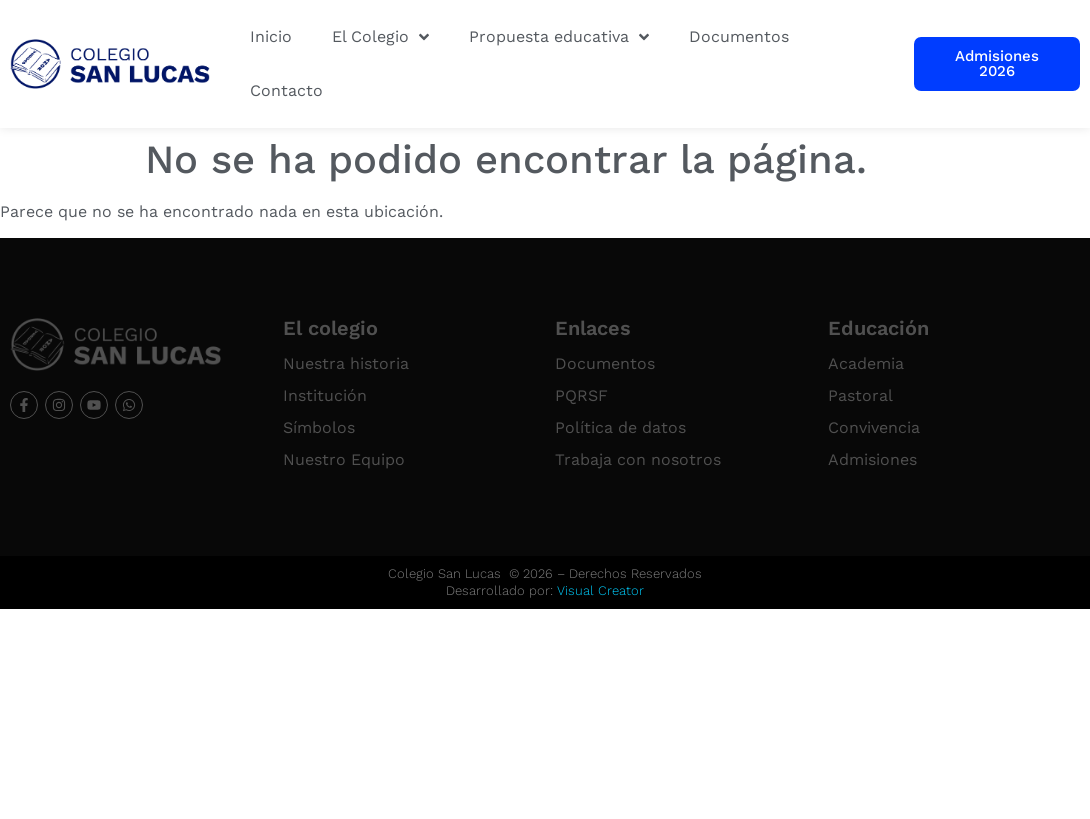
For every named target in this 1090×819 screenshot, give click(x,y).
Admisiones (872, 459)
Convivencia (874, 427)
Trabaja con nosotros (638, 459)
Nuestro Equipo (344, 459)
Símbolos (319, 427)
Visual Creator (600, 590)
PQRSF (581, 395)
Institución (325, 395)
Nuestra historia (346, 363)
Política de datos (620, 427)
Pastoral (860, 395)
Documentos (605, 363)
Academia (866, 363)
